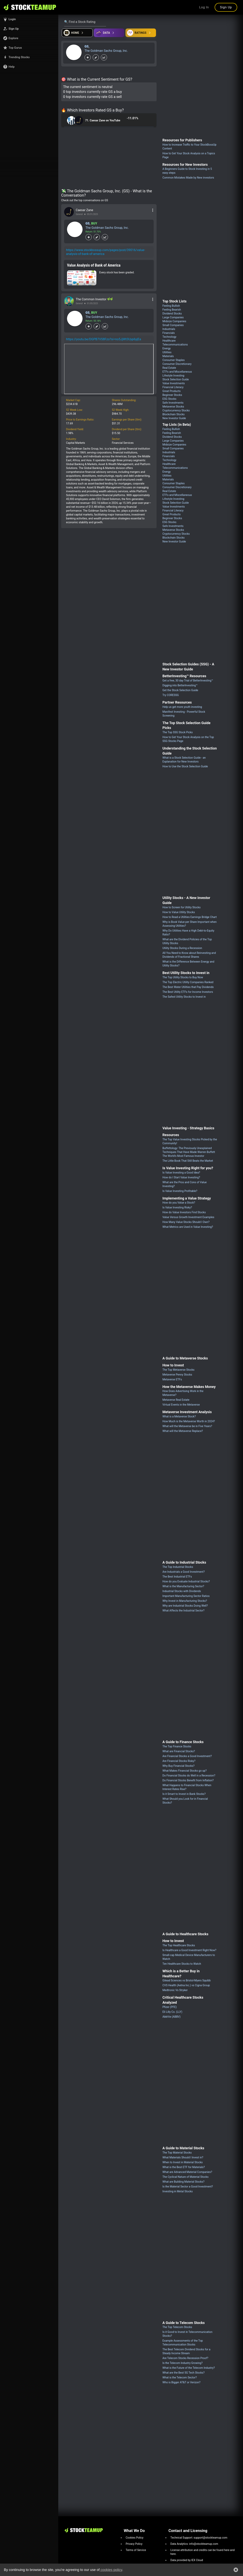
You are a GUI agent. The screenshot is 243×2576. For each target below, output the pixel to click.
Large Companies (173, 317)
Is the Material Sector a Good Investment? (187, 2186)
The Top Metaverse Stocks (178, 1369)
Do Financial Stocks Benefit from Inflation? (188, 1780)
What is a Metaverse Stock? (179, 1416)
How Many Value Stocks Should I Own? (185, 1222)
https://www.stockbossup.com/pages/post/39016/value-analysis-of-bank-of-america (105, 252)
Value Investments (173, 383)
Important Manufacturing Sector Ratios (186, 1596)
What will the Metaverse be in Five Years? (187, 1426)
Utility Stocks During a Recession (182, 948)
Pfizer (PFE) (169, 2007)
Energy (166, 348)
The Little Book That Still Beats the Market (187, 1160)
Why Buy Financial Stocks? (178, 1765)
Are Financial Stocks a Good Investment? (187, 1756)
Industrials (168, 329)
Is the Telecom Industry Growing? (182, 2362)
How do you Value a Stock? (178, 1202)
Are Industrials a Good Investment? (183, 1571)
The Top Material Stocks (177, 2152)
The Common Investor (91, 299)
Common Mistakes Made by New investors (188, 177)
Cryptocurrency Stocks (176, 410)
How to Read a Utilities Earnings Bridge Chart (189, 917)
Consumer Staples (173, 360)
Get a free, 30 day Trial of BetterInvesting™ (187, 680)
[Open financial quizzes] (77, 32)
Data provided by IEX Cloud (186, 2560)
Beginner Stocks (172, 394)
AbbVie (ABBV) (171, 2016)
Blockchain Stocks (173, 414)
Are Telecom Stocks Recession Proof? (185, 2358)
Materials (168, 356)
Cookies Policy (134, 2537)
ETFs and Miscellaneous (177, 371)
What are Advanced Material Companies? (187, 2172)
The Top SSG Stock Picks (177, 732)
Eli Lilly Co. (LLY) (172, 2011)
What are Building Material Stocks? (183, 2181)
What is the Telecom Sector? (179, 2377)
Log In (204, 7)
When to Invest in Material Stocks (182, 2162)
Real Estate (169, 367)
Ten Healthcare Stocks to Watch (181, 1963)
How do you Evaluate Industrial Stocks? (186, 1581)
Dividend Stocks (172, 313)
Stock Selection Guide (175, 379)
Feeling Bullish (171, 305)
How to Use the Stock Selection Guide (185, 766)
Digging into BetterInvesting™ (180, 685)
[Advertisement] (109, 159)
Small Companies (173, 325)
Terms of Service (136, 2550)
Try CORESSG (170, 695)
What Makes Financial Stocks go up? (184, 1770)
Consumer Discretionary (177, 363)
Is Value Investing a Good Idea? (181, 1172)
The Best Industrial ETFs (177, 1576)
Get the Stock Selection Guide (180, 690)
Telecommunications (175, 344)
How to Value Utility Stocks (178, 912)
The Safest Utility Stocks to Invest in (184, 996)
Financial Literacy (172, 387)
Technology (169, 336)
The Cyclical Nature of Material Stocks (185, 2176)
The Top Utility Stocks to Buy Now (182, 977)
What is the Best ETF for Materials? (183, 2167)
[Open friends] (140, 32)
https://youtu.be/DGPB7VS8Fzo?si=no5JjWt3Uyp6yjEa (103, 339)
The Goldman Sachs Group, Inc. (106, 51)
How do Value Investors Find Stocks (184, 1212)
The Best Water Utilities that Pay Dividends (188, 987)
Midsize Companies (174, 321)
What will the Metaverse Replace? (182, 1431)
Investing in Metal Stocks (177, 2191)
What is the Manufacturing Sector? (183, 1586)
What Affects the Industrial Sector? (183, 1610)
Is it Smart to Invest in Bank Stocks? (184, 1793)
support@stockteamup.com (210, 2537)
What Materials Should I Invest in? (182, 2157)
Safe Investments (172, 402)
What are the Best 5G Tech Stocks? (183, 2372)
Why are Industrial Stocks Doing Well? (185, 1605)
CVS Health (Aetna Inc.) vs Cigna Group (186, 1985)
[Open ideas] (109, 32)
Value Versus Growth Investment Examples (188, 1217)
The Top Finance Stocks (176, 1746)
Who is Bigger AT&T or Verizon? (181, 2382)
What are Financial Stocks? (178, 1751)
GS (86, 46)
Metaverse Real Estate (175, 1399)
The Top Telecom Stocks (177, 2327)
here (226, 2550)
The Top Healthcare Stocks (178, 1945)
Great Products (171, 391)
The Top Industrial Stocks (177, 1566)
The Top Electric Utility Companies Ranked (187, 982)
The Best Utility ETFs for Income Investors (187, 991)
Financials (168, 332)
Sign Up (226, 7)
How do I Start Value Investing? (181, 1177)
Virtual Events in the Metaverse (181, 1404)
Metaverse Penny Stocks (177, 1374)
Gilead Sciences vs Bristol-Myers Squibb (186, 1980)
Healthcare (169, 340)
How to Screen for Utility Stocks (181, 907)
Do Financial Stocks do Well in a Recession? (188, 1775)
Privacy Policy (134, 2543)
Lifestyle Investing (173, 375)
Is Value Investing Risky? (177, 1207)
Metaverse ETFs (172, 1379)
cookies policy (111, 2570)
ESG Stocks (169, 398)
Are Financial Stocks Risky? (178, 1761)
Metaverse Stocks (173, 406)
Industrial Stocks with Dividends (181, 1591)
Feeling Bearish (171, 309)
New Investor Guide (174, 418)
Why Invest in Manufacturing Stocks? (184, 1600)
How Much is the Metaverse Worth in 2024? (188, 1421)
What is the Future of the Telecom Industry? (188, 2367)
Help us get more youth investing (182, 706)
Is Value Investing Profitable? (179, 1191)
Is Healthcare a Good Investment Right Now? (189, 1950)
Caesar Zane (84, 210)
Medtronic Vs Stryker (175, 1990)
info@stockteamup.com (203, 2543)
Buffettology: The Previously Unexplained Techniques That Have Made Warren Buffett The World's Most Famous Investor (188, 1152)
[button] (29, 19)
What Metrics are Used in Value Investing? (187, 1226)
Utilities (167, 352)
